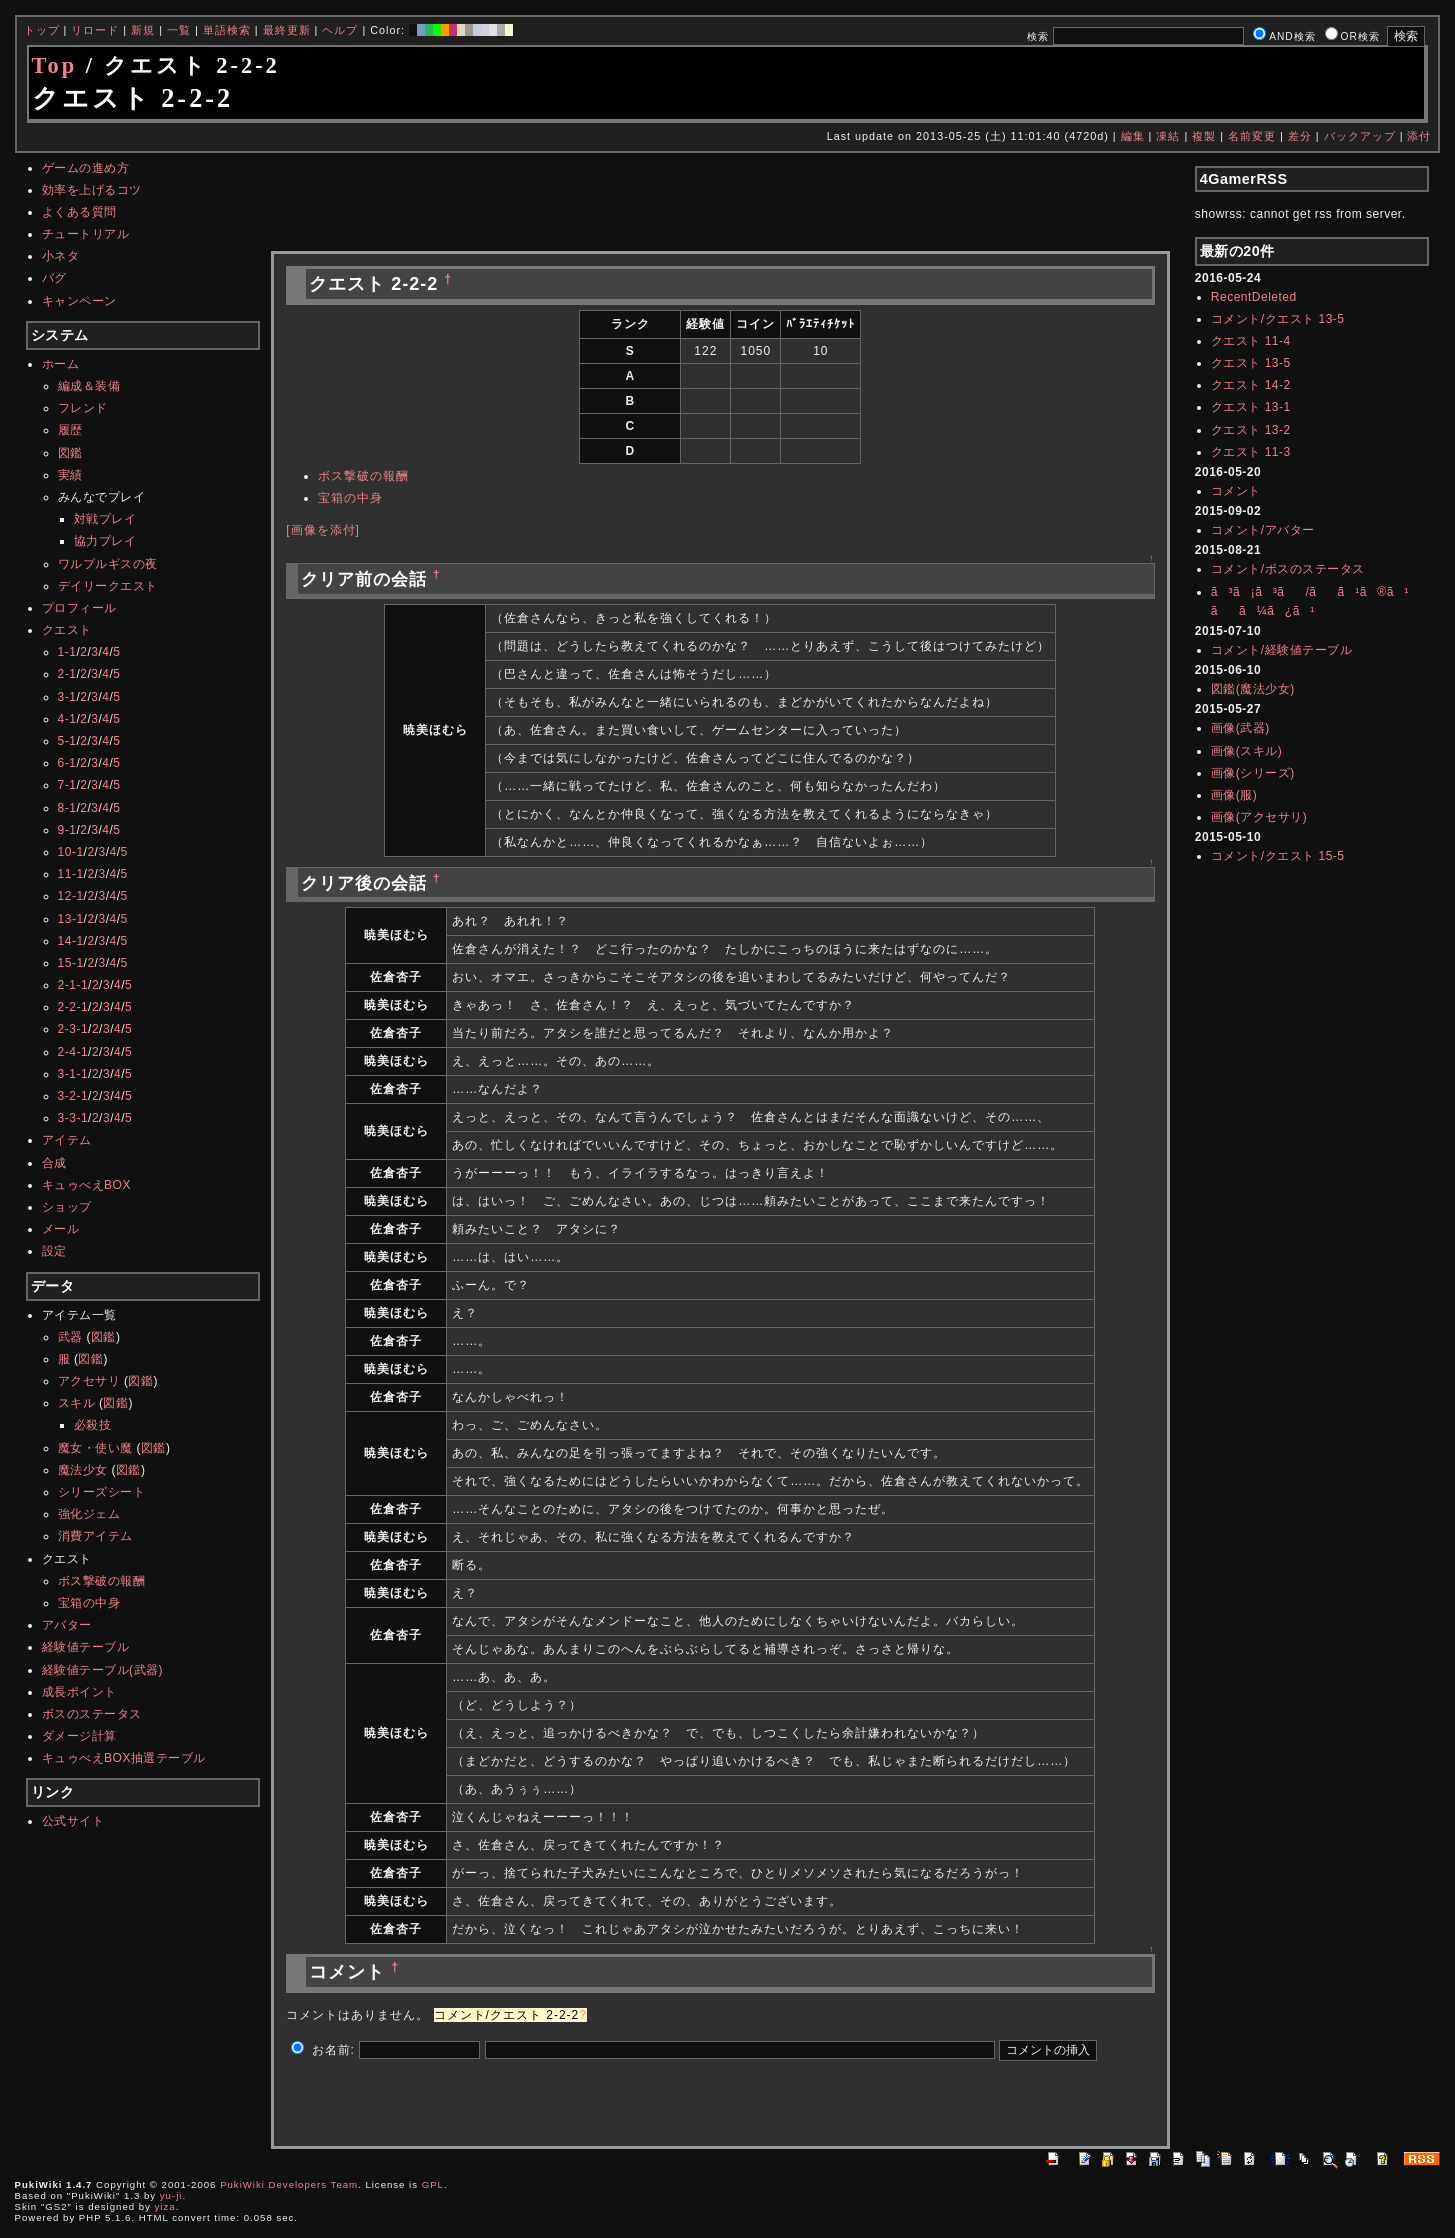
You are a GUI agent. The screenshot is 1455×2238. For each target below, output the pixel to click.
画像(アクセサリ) (1259, 817)
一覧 (179, 30)
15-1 (71, 963)
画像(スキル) (1247, 751)
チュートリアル (86, 234)
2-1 (67, 674)
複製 (1204, 136)
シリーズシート (102, 1492)
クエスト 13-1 (1251, 407)
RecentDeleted (1254, 297)
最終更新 (287, 30)
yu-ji (171, 2195)
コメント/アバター (1263, 530)
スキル (77, 1403)
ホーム (61, 364)
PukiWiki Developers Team (289, 2184)
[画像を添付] (323, 530)
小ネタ (61, 256)
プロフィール (79, 608)
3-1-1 (73, 1074)
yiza (165, 2206)
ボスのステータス (92, 1714)
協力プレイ (105, 541)
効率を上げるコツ (92, 190)
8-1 (67, 808)
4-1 (67, 719)
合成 (54, 1163)
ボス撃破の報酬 (102, 1581)
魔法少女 (83, 1470)
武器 (70, 1337)
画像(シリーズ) (1253, 773)
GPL (433, 2184)
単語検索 (227, 30)
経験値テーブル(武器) (103, 1670)
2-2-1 (73, 1007)
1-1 (67, 652)
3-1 (67, 697)
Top (55, 65)
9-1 (67, 830)
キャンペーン (79, 301)
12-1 (71, 896)
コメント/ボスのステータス (1288, 569)
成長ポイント (79, 1692)
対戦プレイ (105, 519)
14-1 (71, 941)
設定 (54, 1251)
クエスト (67, 630)
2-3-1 (73, 1029)
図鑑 (70, 453)
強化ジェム (89, 1514)
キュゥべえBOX (86, 1185)
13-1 (71, 919)
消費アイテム (95, 1536)
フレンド (83, 408)
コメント (1236, 491)
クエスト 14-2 (1251, 385)
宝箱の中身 (89, 1603)
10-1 (71, 852)
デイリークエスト (108, 586)
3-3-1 (73, 1118)
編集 (1133, 136)
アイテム (67, 1140)
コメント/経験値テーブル (1281, 650)
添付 (1419, 136)
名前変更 (1252, 136)
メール (61, 1229)
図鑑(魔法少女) (1253, 689)
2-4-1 (73, 1052)
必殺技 (93, 1425)
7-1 (67, 785)
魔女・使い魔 (95, 1448)
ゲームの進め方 (86, 168)
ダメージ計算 (79, 1736)
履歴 (70, 430)
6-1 (67, 763)
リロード (95, 30)
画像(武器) (1240, 728)
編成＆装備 (89, 386)
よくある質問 (79, 212)
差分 (1300, 136)
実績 (70, 475)
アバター (67, 1625)
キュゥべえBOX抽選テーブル (124, 1758)
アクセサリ (89, 1381)
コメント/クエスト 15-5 (1278, 856)
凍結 (1168, 136)
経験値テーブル (86, 1647)
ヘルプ (340, 30)
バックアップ (1360, 136)
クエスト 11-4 (1251, 341)
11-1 (71, 874)
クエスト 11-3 (1251, 452)
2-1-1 (73, 985)
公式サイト (73, 1821)
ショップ (67, 1207)
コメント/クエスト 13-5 (1278, 319)
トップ (42, 30)
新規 (143, 30)
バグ (54, 278)
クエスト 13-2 (1251, 430)
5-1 (67, 741)
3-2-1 (73, 1096)
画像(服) (1234, 795)
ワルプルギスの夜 (108, 564)
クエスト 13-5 (1251, 363)
